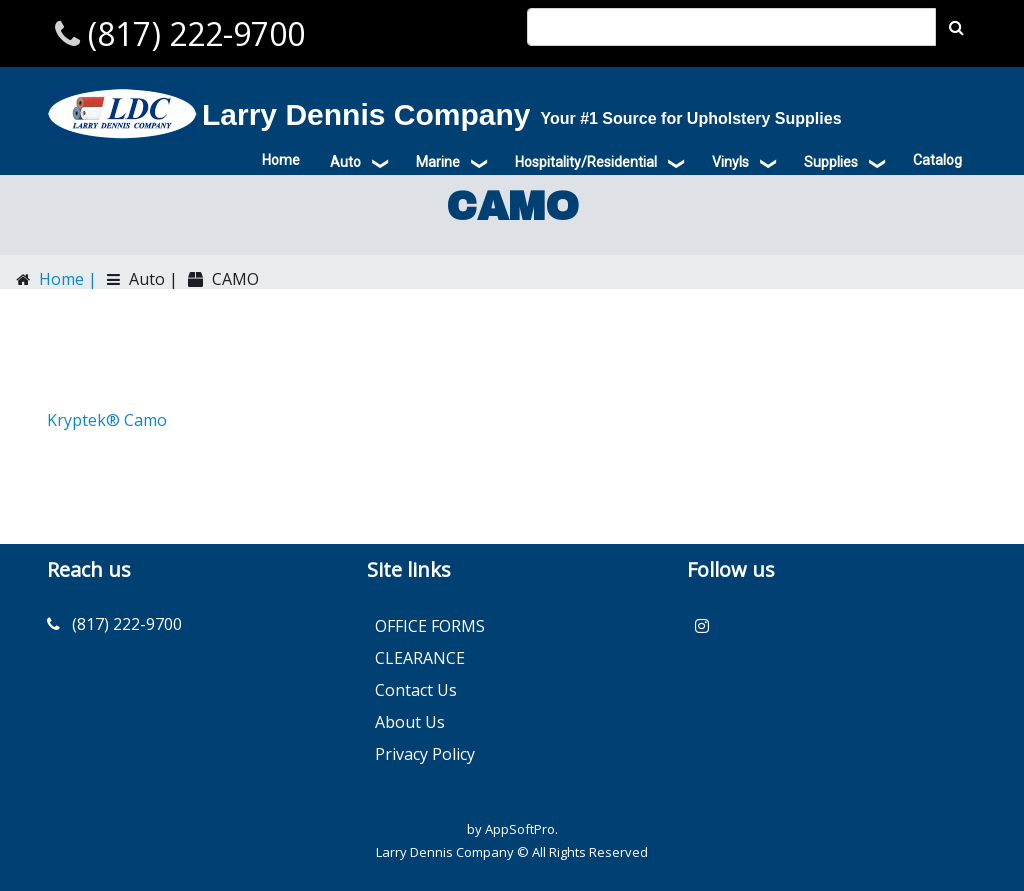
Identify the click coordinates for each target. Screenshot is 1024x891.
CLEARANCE (420, 658)
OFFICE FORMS (430, 626)
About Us (410, 722)
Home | (66, 279)
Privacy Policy (425, 754)
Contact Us (416, 690)
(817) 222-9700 (192, 33)
